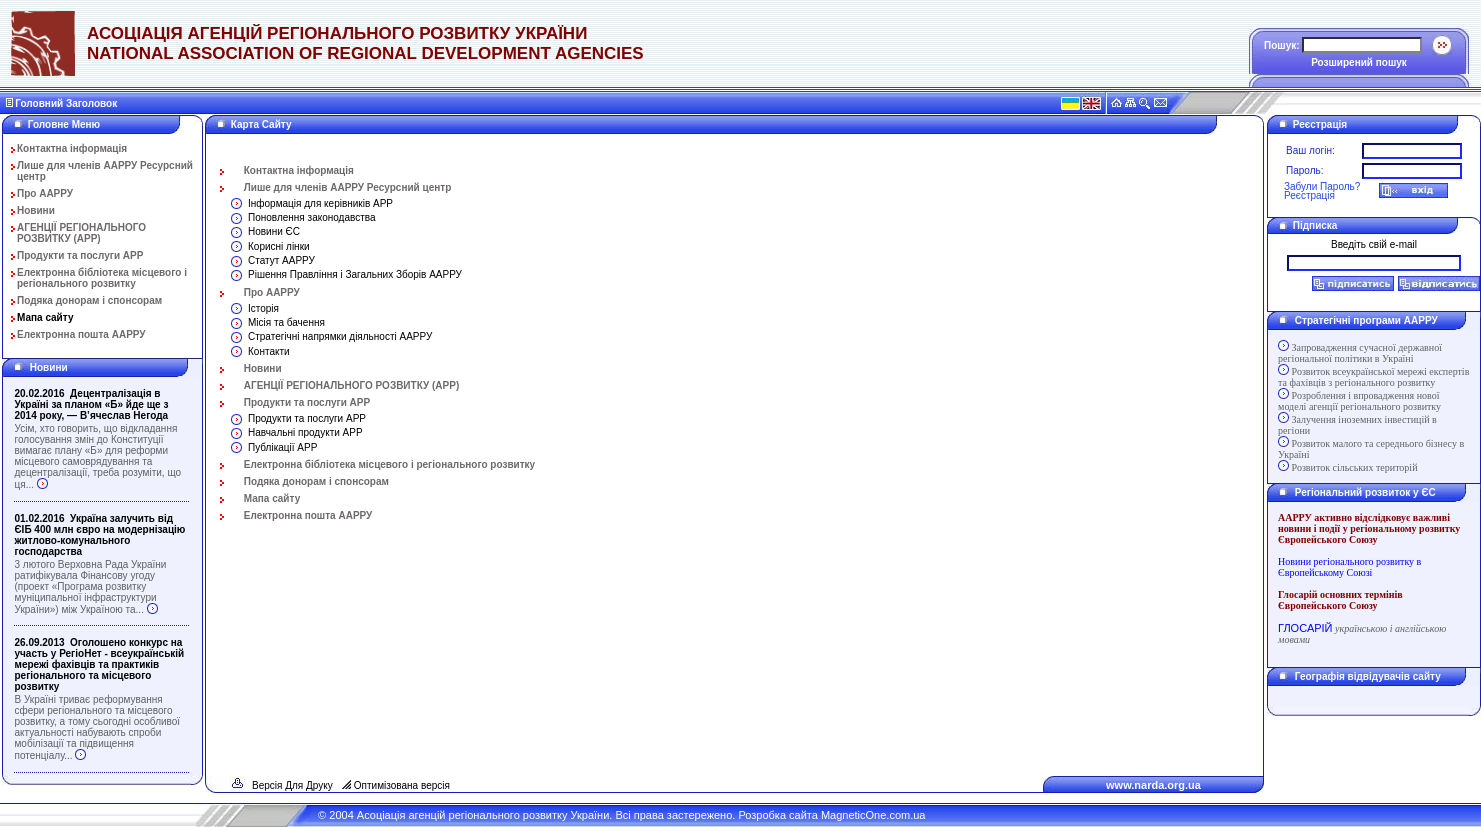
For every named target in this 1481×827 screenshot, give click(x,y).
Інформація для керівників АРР (320, 203)
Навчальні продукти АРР (305, 432)
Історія (263, 308)
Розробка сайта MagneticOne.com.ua (831, 815)
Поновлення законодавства (312, 217)
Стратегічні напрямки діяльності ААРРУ (340, 336)
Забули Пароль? (1322, 186)
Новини (36, 210)
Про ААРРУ (45, 193)
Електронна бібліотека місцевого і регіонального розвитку (102, 278)
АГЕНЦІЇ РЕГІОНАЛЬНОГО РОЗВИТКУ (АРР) (81, 233)
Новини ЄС (274, 231)
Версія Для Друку (292, 785)
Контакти (269, 351)
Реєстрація (1309, 195)
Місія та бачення (286, 322)
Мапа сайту (45, 317)
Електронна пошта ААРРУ (81, 334)
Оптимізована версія (402, 785)
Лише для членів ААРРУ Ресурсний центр (348, 187)
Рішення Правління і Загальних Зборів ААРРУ (355, 274)
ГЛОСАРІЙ (1305, 628)
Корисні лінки (279, 246)
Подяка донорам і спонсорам (89, 300)
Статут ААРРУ (281, 260)
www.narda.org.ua (1153, 785)
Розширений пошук (1359, 62)
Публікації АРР (282, 447)
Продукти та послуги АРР (80, 255)
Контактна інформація (72, 148)
